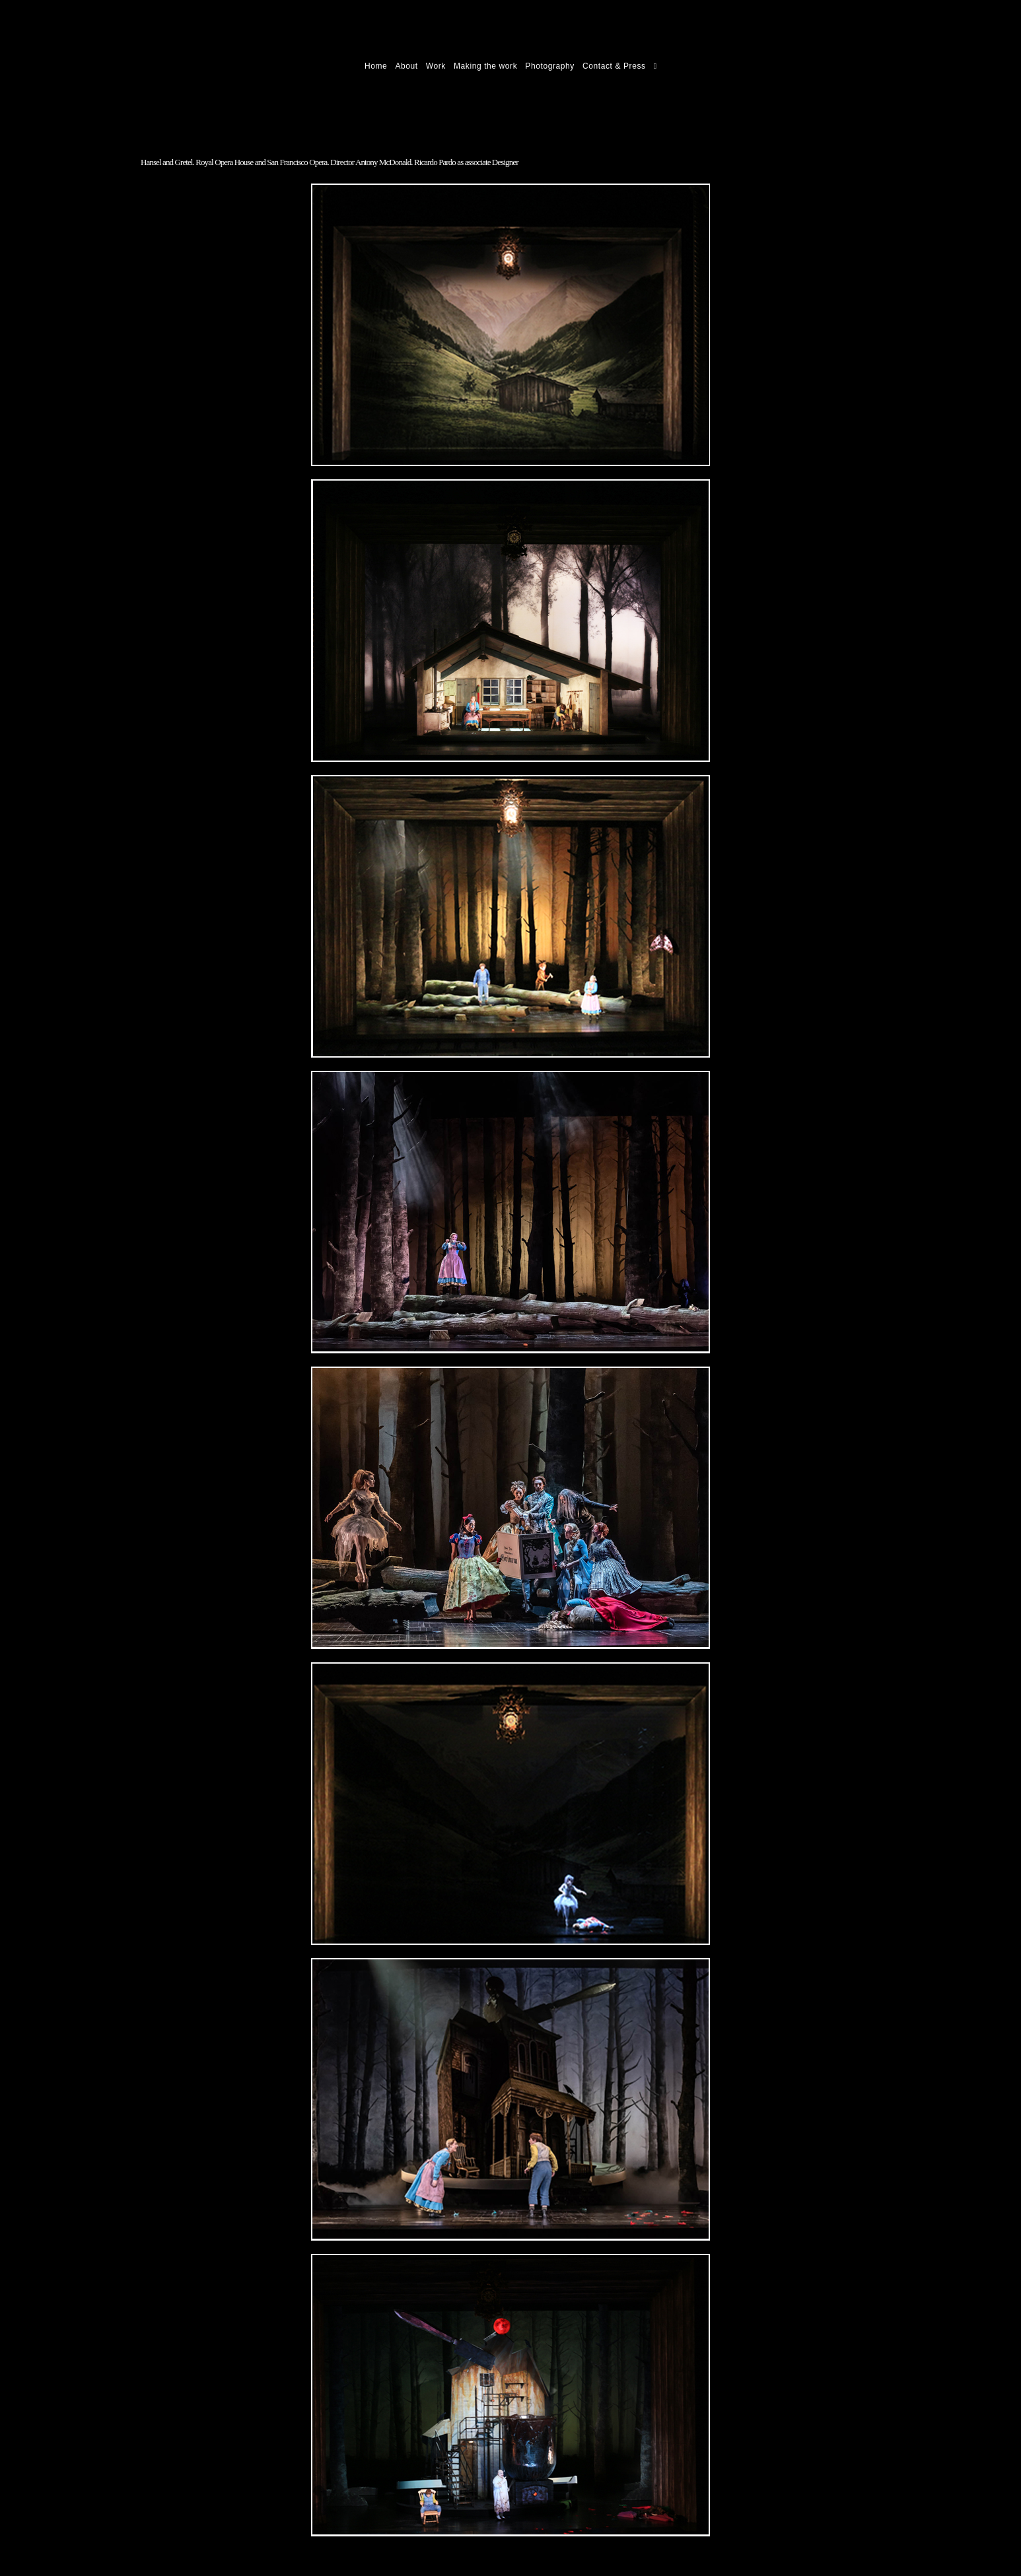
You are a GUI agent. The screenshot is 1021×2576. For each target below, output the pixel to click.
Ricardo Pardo (169, 66)
